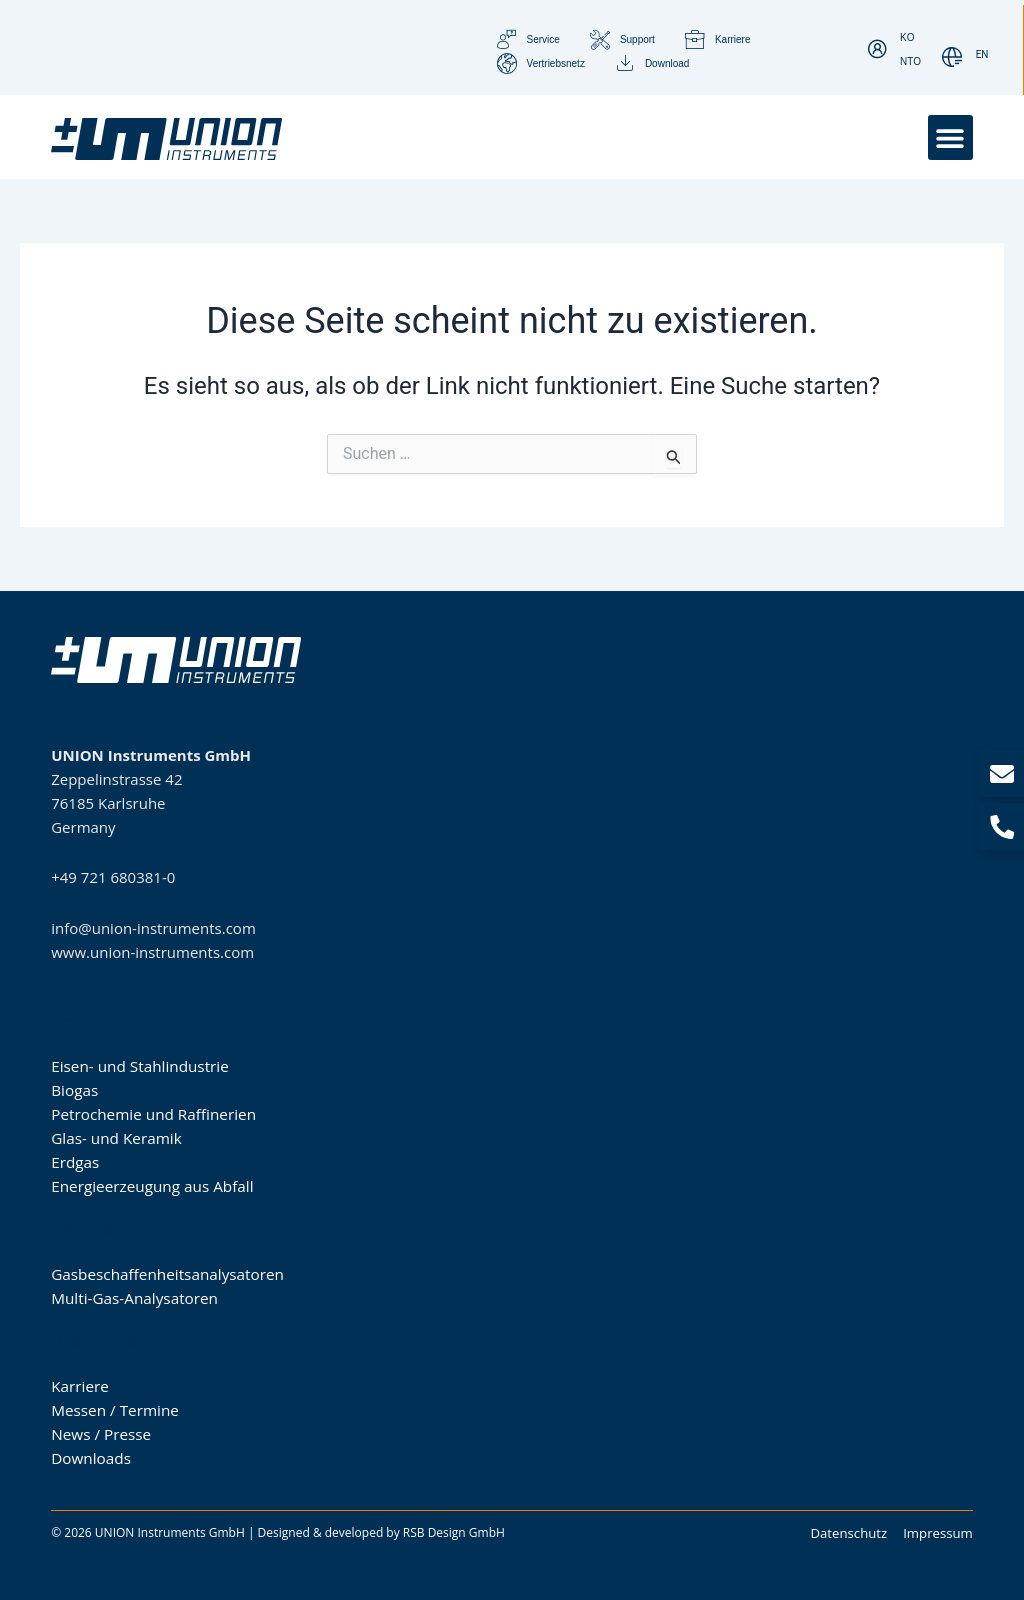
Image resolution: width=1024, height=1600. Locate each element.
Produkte (81, 1229)
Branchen (83, 1021)
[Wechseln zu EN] (982, 55)
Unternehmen (96, 1341)
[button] (950, 137)
